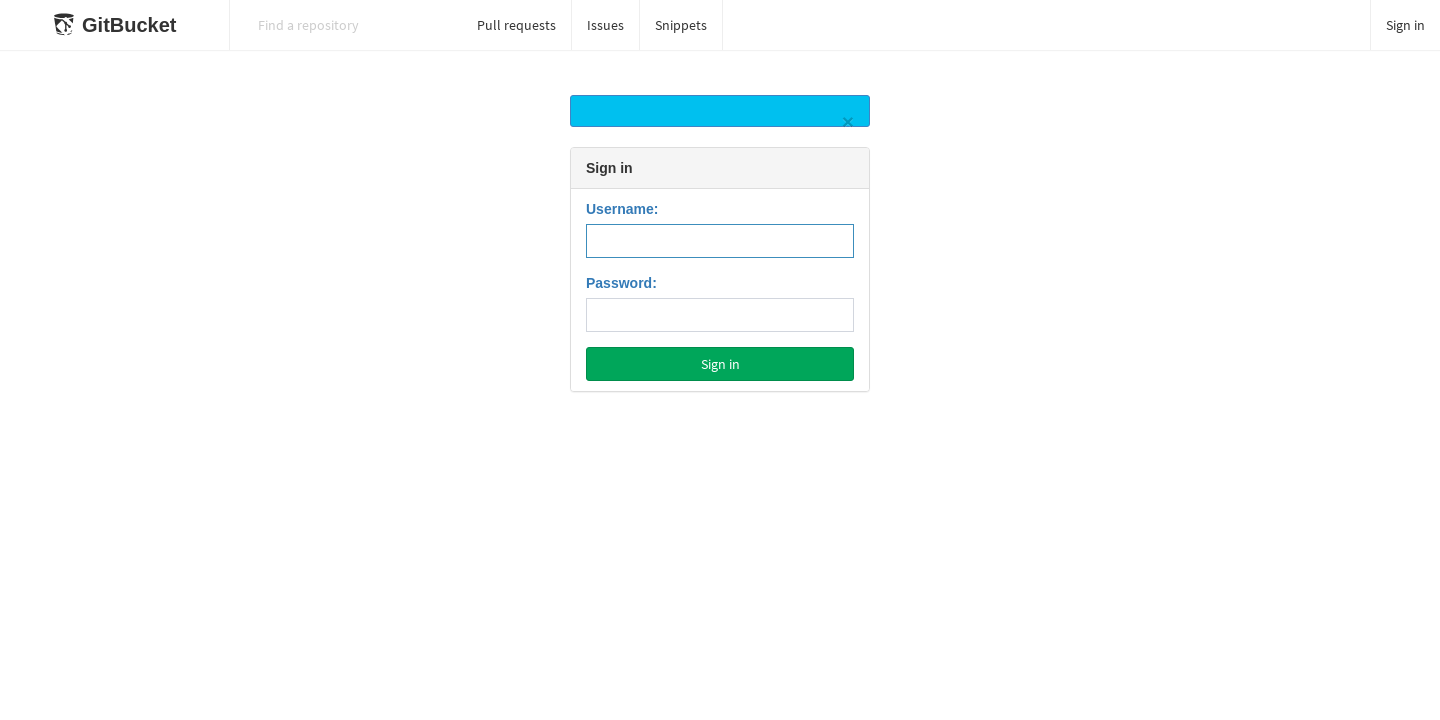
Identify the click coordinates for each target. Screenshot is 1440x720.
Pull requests (516, 25)
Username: (622, 209)
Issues (605, 25)
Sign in (1405, 25)
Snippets (681, 25)
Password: (621, 283)
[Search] (346, 25)
